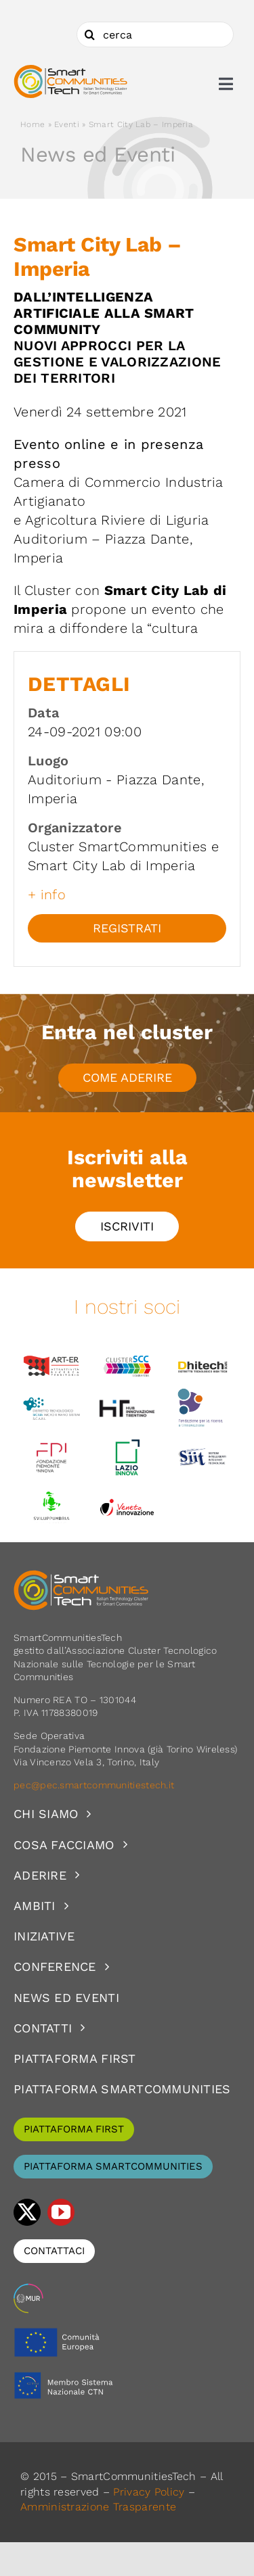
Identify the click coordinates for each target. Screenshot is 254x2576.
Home (32, 124)
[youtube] (61, 2212)
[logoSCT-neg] (81, 1576)
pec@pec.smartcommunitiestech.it (95, 1785)
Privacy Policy (148, 2491)
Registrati (127, 928)
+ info (47, 894)
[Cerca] (89, 34)
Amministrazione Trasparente (98, 2506)
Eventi (66, 124)
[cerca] (155, 34)
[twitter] (27, 2212)
